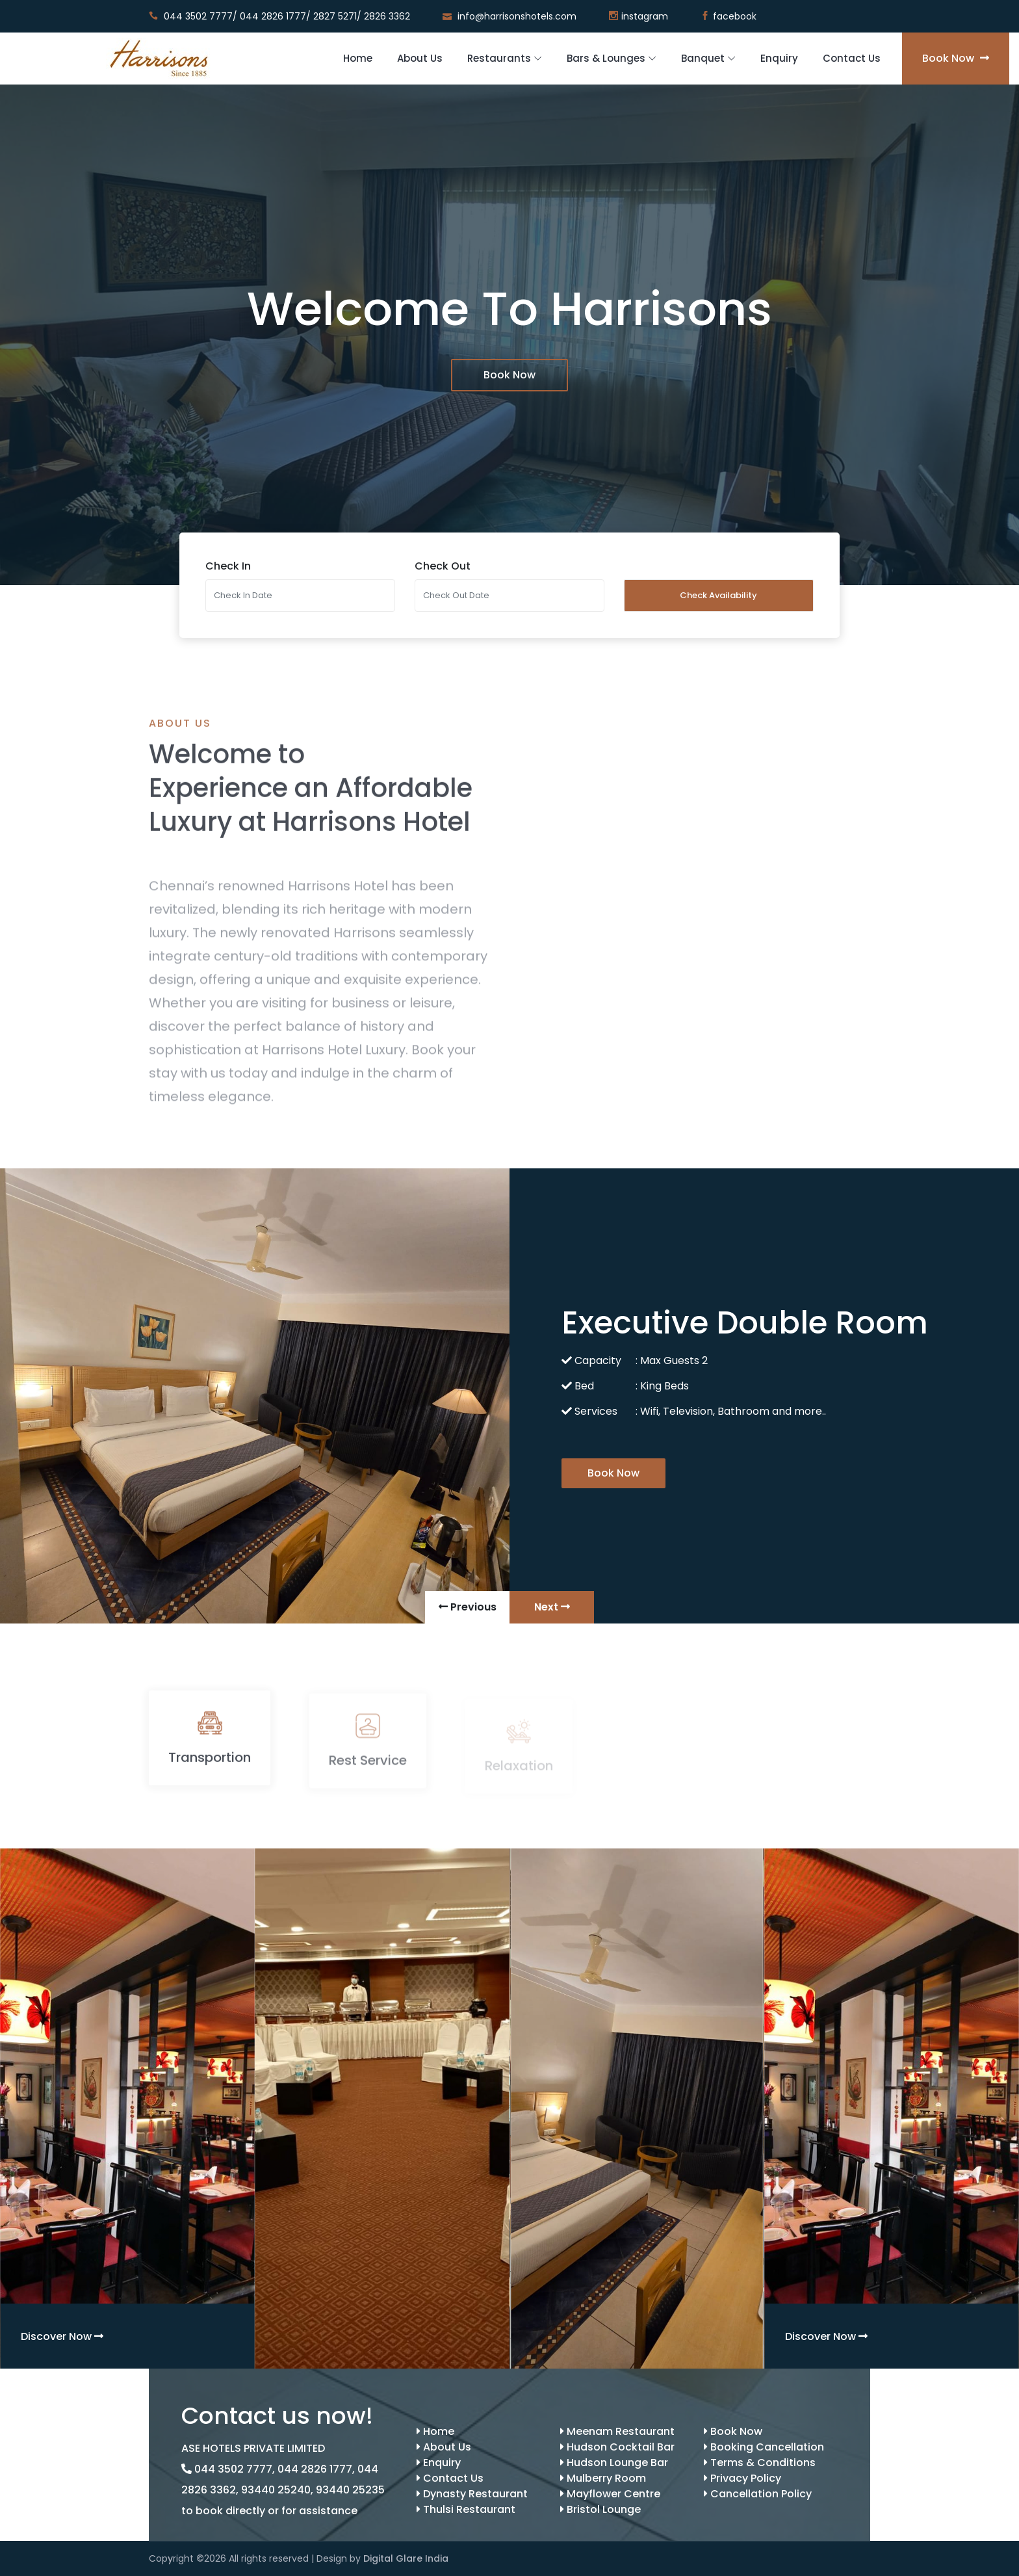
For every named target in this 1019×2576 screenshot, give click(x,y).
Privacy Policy (742, 2478)
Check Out (443, 566)
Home (357, 58)
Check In (228, 566)
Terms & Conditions (760, 2462)
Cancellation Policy (758, 2493)
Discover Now (62, 2336)
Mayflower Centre (610, 2493)
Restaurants (499, 58)
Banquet (703, 58)
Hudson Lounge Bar (614, 2462)
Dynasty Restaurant (472, 2493)
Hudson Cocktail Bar (617, 2446)
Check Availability (718, 595)
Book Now (955, 58)
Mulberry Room (603, 2478)
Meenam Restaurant (617, 2431)
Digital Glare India (405, 2558)
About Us (420, 58)
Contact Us (852, 58)
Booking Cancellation (764, 2446)
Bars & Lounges (606, 58)
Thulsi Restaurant (466, 2509)
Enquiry (779, 58)
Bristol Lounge (600, 2509)
